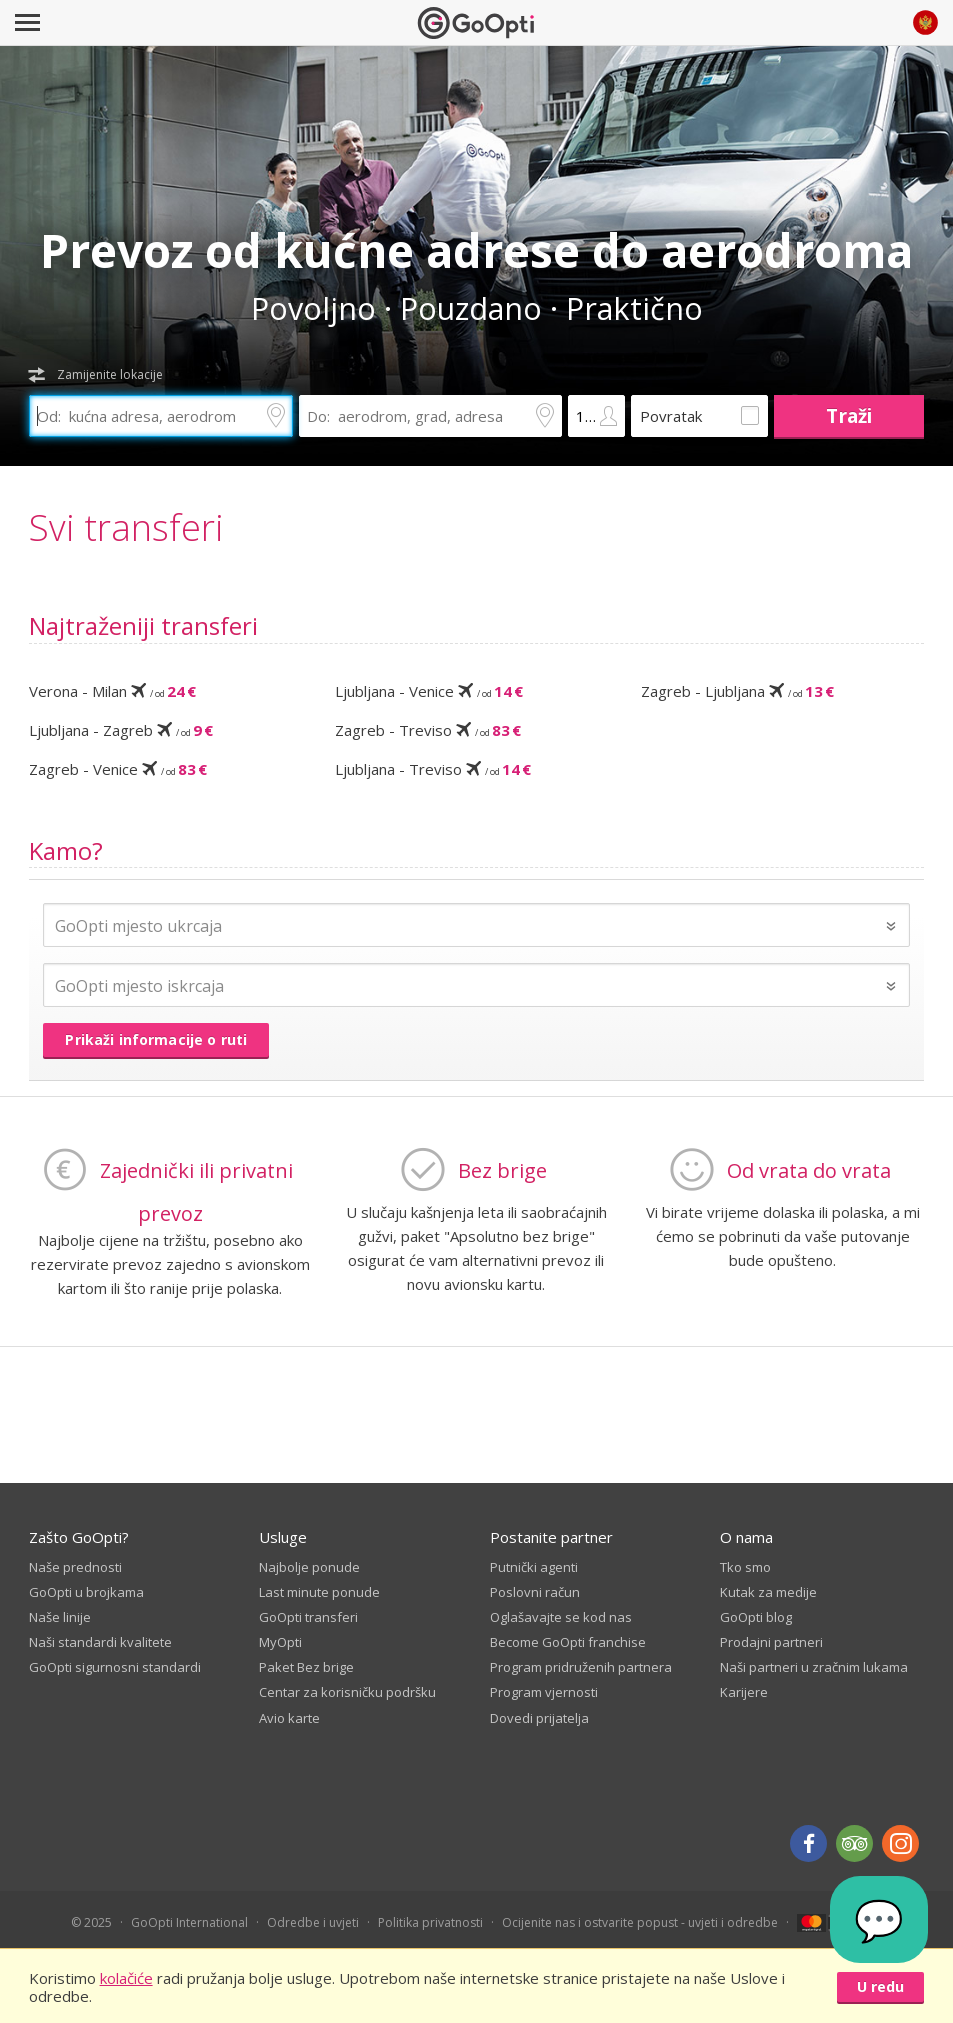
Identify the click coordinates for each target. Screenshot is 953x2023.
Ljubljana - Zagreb (121, 730)
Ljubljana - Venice (429, 691)
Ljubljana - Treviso (433, 769)
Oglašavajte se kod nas (561, 1617)
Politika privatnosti (430, 1922)
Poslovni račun (535, 1592)
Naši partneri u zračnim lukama (814, 1667)
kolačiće (126, 1978)
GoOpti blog (756, 1617)
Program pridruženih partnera (581, 1667)
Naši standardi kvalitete (100, 1642)
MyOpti (280, 1642)
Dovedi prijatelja (539, 1718)
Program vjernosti (544, 1692)
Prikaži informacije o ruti (156, 1039)
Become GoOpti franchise (568, 1642)
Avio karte (289, 1718)
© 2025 (91, 1922)
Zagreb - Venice (118, 769)
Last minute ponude (319, 1592)
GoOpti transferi (308, 1617)
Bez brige (502, 1170)
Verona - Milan (112, 691)
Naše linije (60, 1617)
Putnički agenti (534, 1567)
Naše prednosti (75, 1567)
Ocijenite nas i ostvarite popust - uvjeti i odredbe (640, 1922)
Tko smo (745, 1567)
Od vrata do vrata (809, 1170)
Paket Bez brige (306, 1667)
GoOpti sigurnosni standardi (115, 1667)
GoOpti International (189, 1922)
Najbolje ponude (309, 1567)
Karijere (744, 1692)
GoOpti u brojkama (86, 1592)
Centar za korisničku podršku (347, 1692)
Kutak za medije (768, 1592)
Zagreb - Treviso (428, 730)
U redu (881, 1986)
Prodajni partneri (771, 1642)
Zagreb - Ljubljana (737, 691)
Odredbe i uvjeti (313, 1922)
